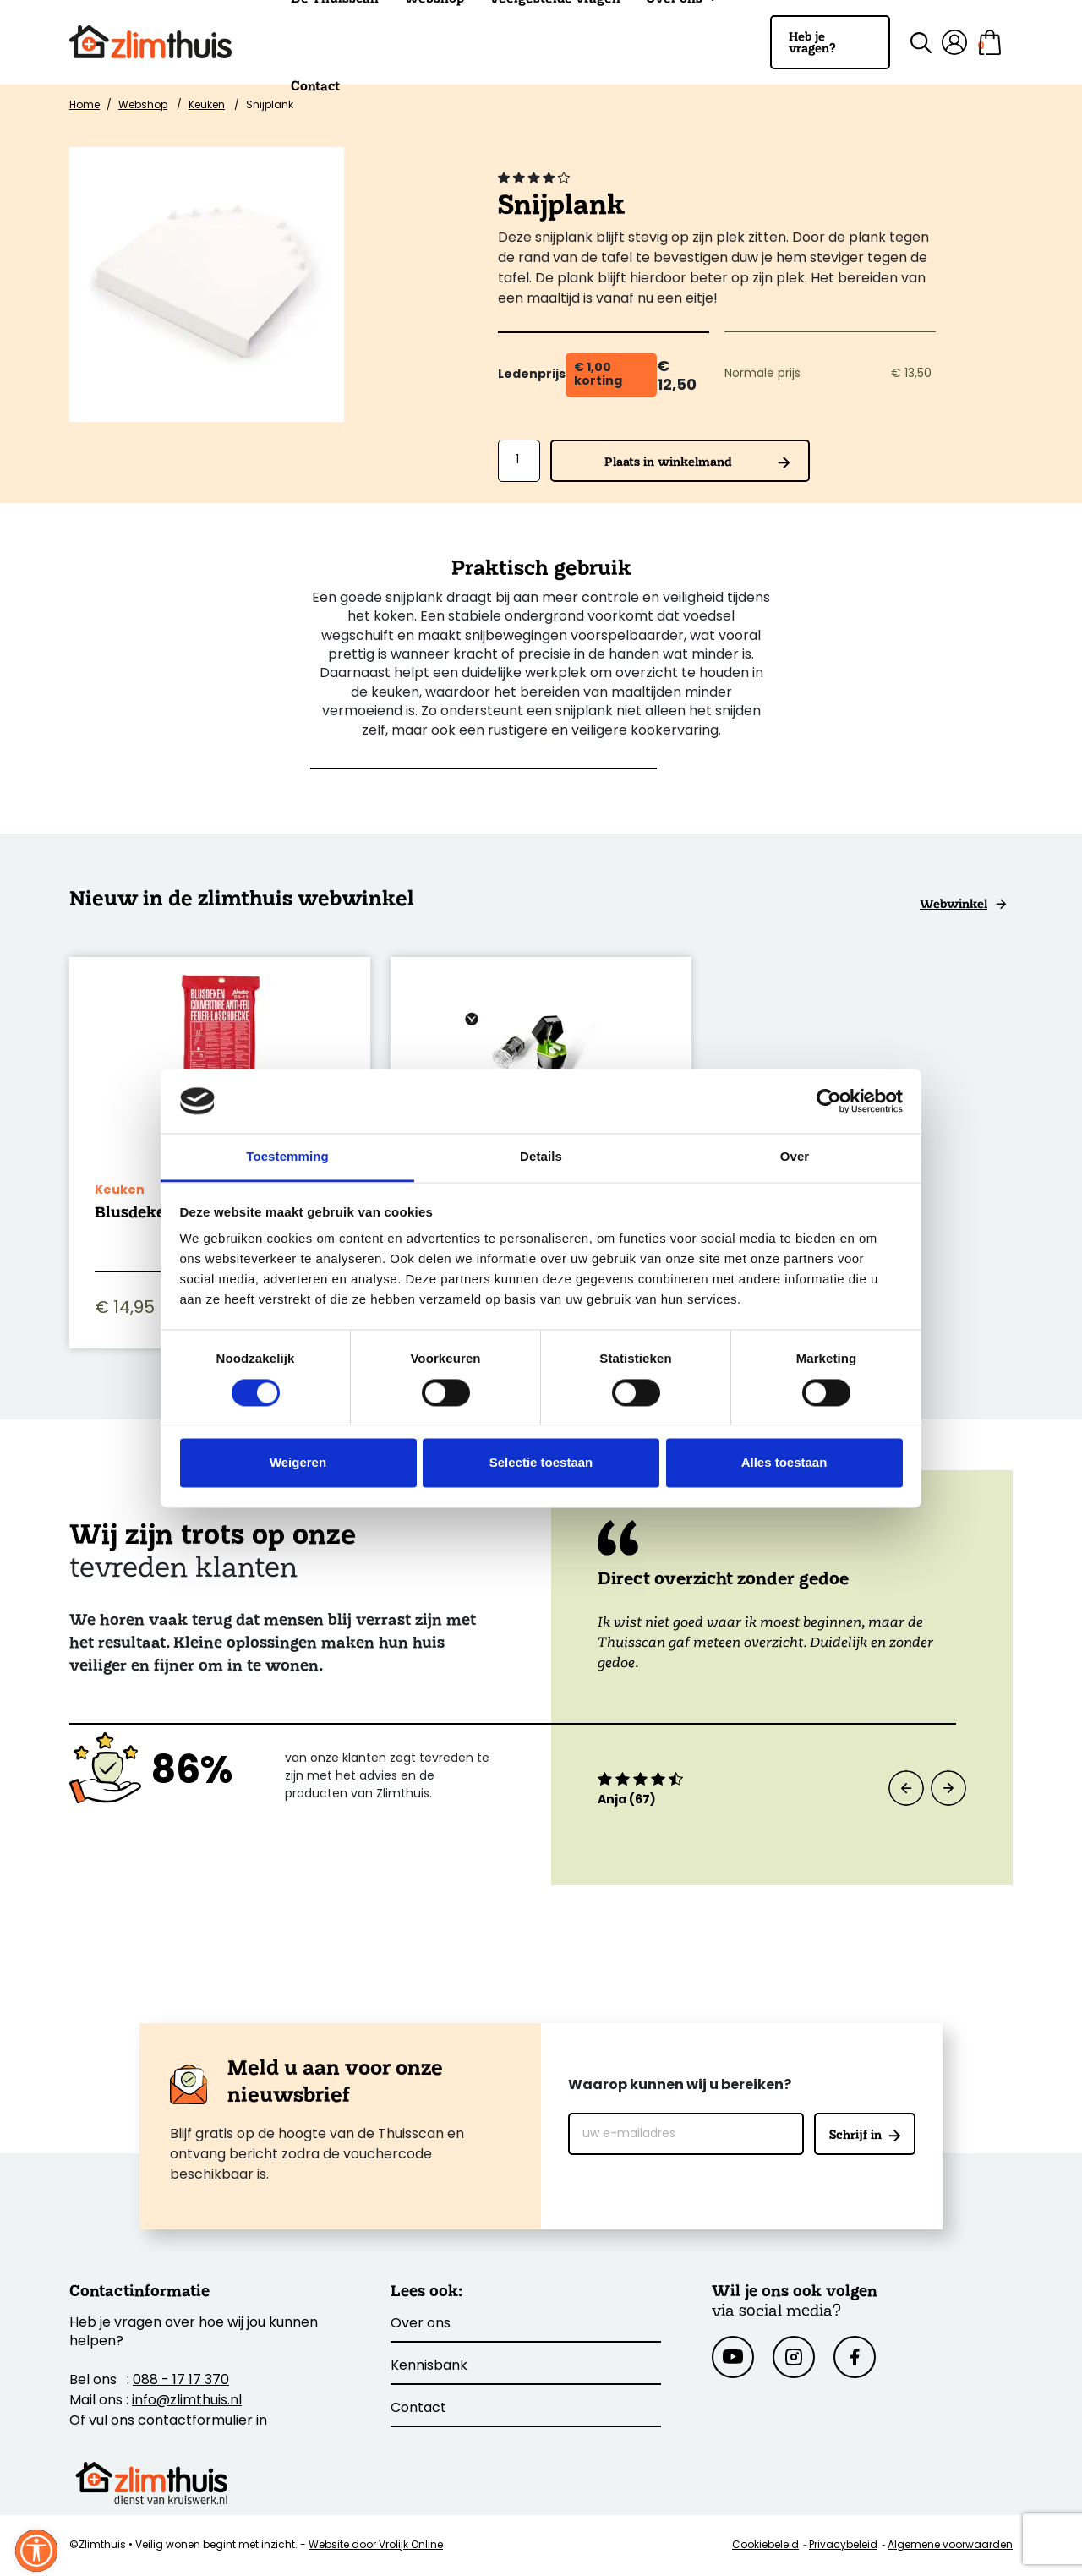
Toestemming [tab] (287, 1157)
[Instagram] (794, 2357)
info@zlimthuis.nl (187, 2401)
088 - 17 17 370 (181, 2381)
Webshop (142, 105)
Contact (315, 86)
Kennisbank (429, 2366)
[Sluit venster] (36, 2551)
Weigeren (298, 1463)
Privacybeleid (843, 2545)
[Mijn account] (954, 42)
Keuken (207, 105)
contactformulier (195, 2421)
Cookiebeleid (765, 2545)
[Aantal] (519, 461)
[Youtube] (733, 2357)
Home (84, 105)
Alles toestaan (784, 1463)
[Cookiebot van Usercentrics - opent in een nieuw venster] (829, 1100)
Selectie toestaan (541, 1463)
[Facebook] (854, 2357)
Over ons (421, 2324)
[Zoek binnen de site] (911, 43)
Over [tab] (795, 1157)
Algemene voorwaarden (950, 2545)
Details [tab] (541, 1157)
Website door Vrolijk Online (376, 2545)
